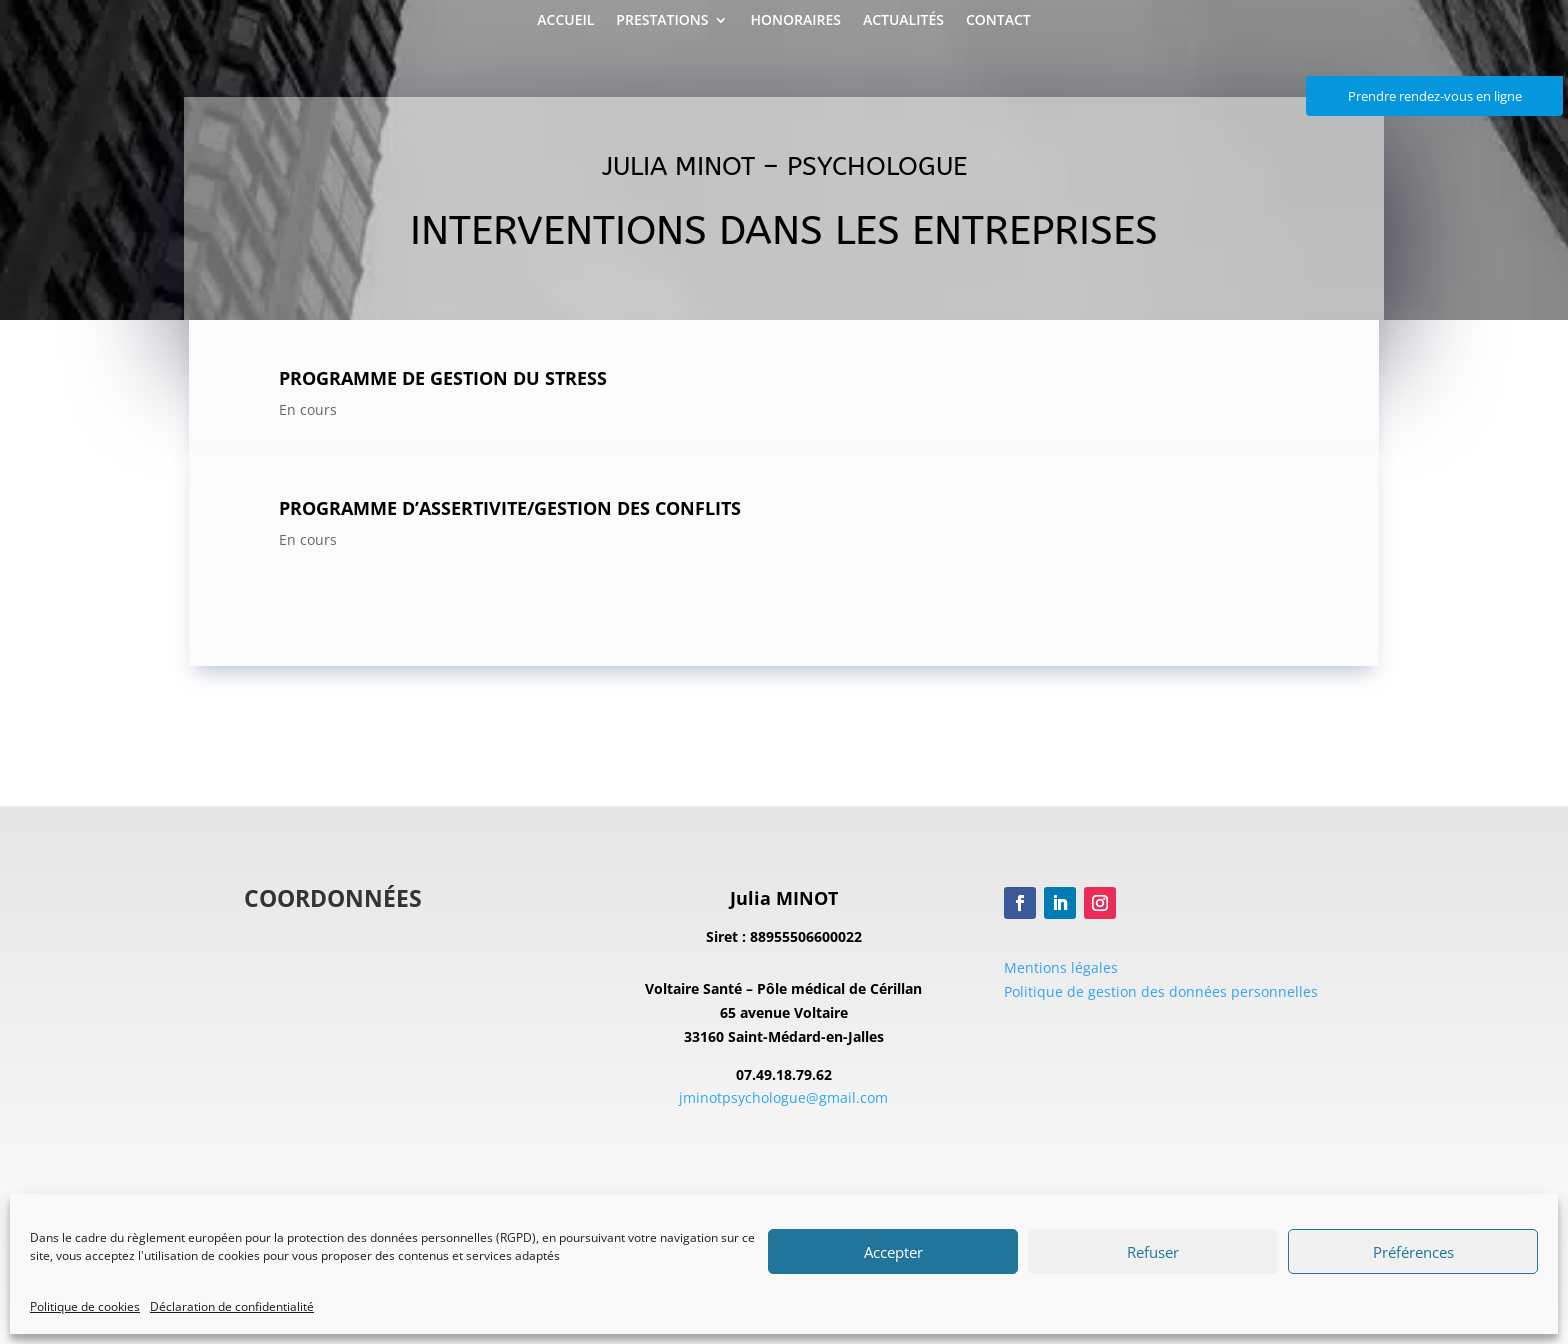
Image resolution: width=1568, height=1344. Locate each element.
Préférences (1413, 1252)
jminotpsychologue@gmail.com (783, 1097)
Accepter (893, 1252)
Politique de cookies (85, 1306)
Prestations (662, 21)
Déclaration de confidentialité (232, 1306)
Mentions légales (1061, 967)
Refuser (1153, 1252)
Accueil (565, 21)
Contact (998, 21)
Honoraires (795, 21)
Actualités (903, 21)
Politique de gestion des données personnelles (1161, 991)
